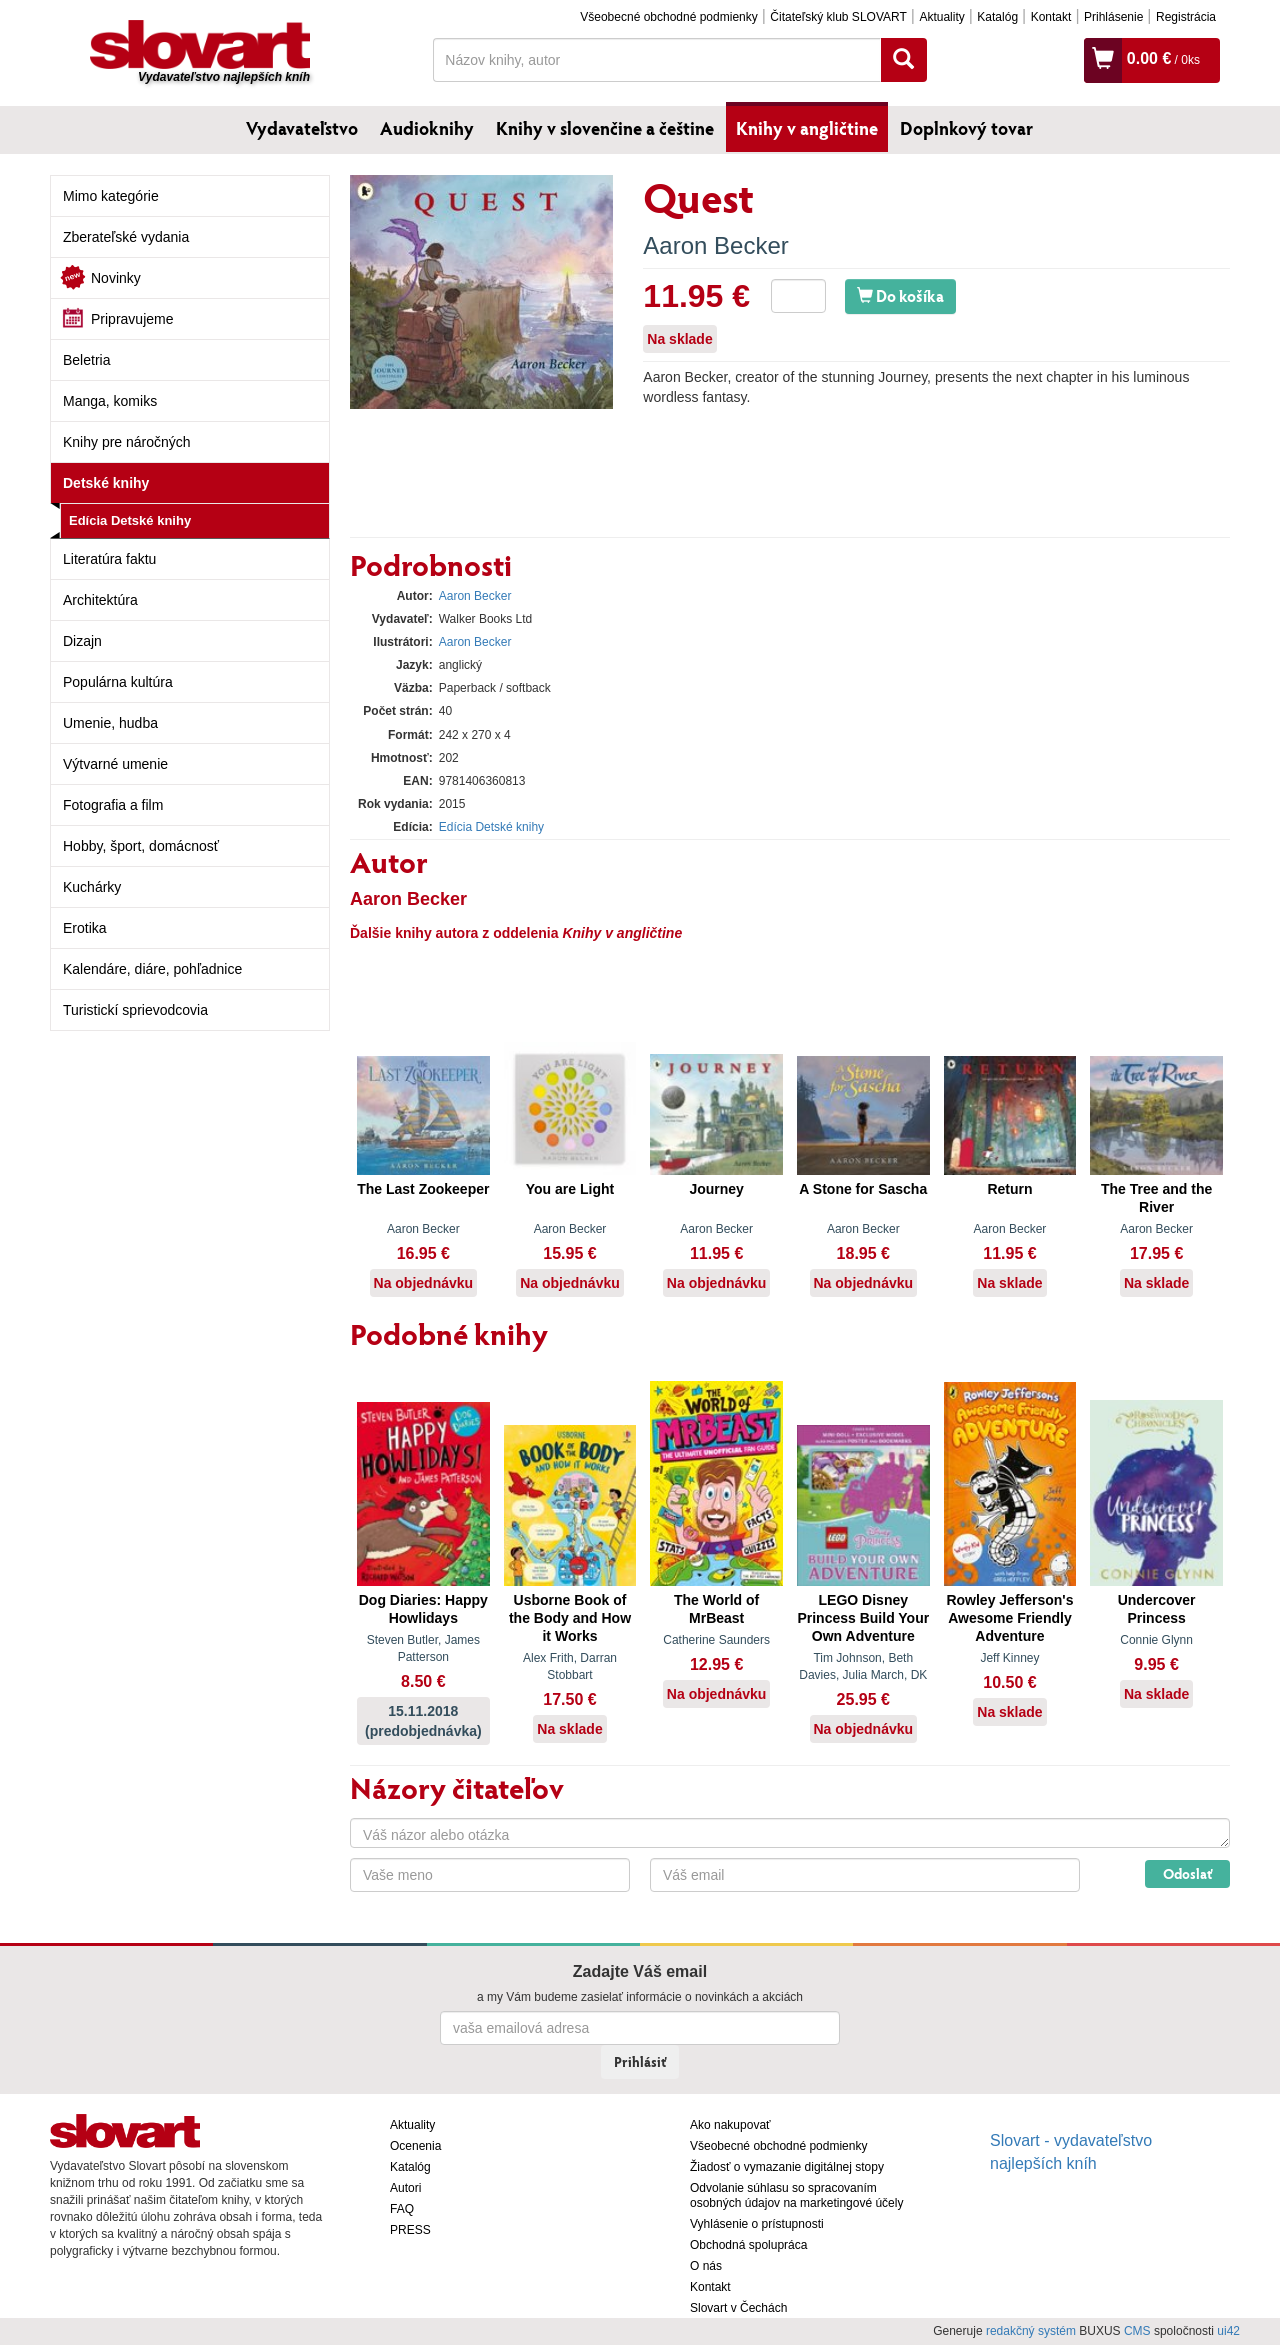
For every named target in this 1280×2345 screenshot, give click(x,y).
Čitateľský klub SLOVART (838, 17)
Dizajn (82, 641)
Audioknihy (427, 128)
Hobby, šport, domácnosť (141, 846)
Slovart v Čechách (738, 2308)
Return (1009, 1189)
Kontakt (1051, 17)
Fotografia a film (113, 805)
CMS (1137, 2331)
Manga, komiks (110, 401)
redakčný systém (1031, 2331)
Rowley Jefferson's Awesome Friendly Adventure (1009, 1618)
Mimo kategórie (111, 196)
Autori (405, 2188)
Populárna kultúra (118, 682)
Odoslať (1187, 1873)
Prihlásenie (1113, 17)
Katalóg (997, 17)
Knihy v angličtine (807, 128)
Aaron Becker (715, 245)
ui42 (1228, 2331)
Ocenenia (415, 2146)
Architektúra (100, 600)
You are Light (570, 1189)
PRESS (410, 2230)
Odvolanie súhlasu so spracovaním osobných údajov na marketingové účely (796, 2195)
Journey (716, 1189)
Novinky (116, 278)
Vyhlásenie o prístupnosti (757, 2224)
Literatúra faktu (109, 559)
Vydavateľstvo (302, 128)
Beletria (86, 360)
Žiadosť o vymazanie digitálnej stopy (787, 2167)
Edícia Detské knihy (130, 520)
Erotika (85, 928)
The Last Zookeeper (423, 1189)
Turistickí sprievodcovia (135, 1010)
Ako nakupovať (730, 2125)
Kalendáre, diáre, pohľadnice (152, 969)
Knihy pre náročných (127, 442)
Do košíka (900, 295)
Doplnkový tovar (966, 128)
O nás (706, 2266)
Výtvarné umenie (115, 764)
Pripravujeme (132, 319)
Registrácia (1186, 17)
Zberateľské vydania (126, 237)
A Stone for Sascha (863, 1189)
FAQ (402, 2209)
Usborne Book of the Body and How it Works (570, 1618)
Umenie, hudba (110, 723)
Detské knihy (106, 483)
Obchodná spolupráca (748, 2245)
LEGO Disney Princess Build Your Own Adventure (863, 1618)
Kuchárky (92, 887)
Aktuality (941, 17)
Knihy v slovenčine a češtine (605, 128)
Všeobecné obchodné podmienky (668, 17)
